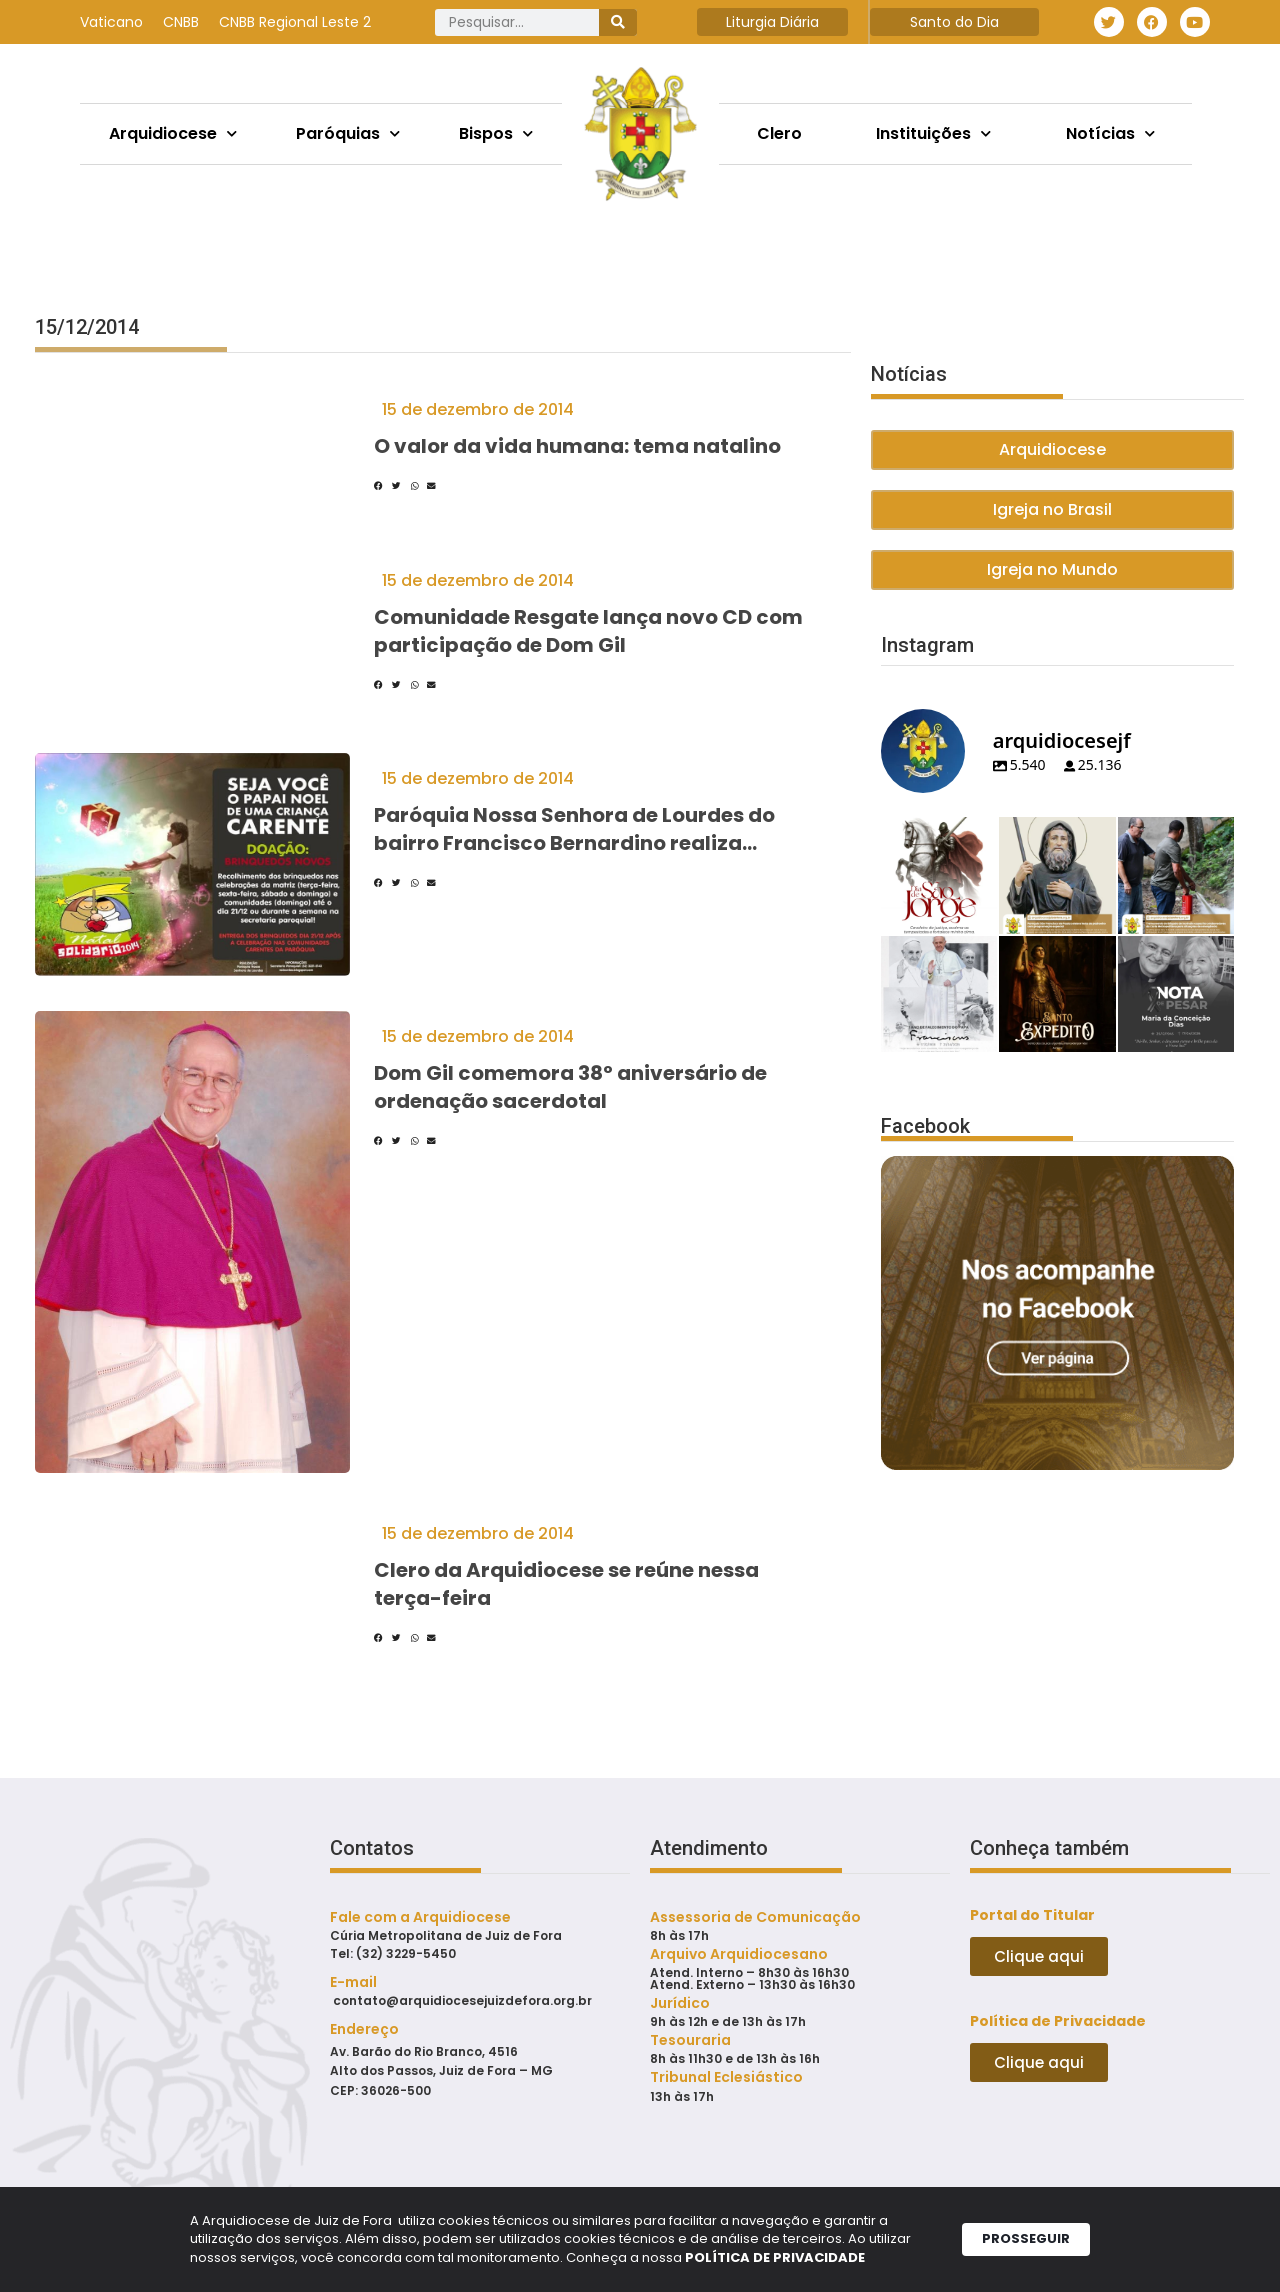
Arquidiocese (173, 133)
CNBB (181, 22)
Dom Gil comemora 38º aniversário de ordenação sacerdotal (570, 1087)
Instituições (933, 133)
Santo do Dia (954, 22)
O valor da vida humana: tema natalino (577, 446)
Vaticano (111, 22)
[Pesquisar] (618, 22)
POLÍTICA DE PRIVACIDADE (775, 2262)
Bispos (496, 133)
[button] (378, 486)
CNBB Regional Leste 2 (295, 22)
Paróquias (348, 133)
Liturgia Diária (772, 22)
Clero (779, 133)
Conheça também (1049, 1848)
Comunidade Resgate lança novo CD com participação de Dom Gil (588, 631)
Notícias (1110, 133)
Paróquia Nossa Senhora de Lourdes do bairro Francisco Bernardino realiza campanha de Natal (574, 843)
